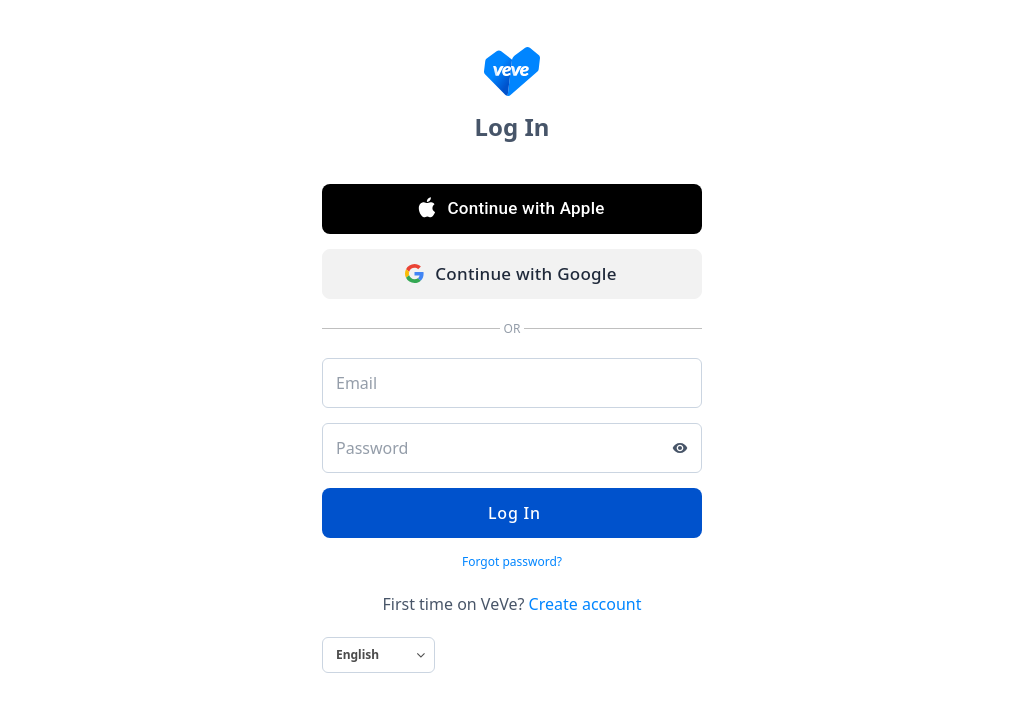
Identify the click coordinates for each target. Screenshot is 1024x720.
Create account (585, 604)
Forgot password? (512, 561)
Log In (512, 513)
